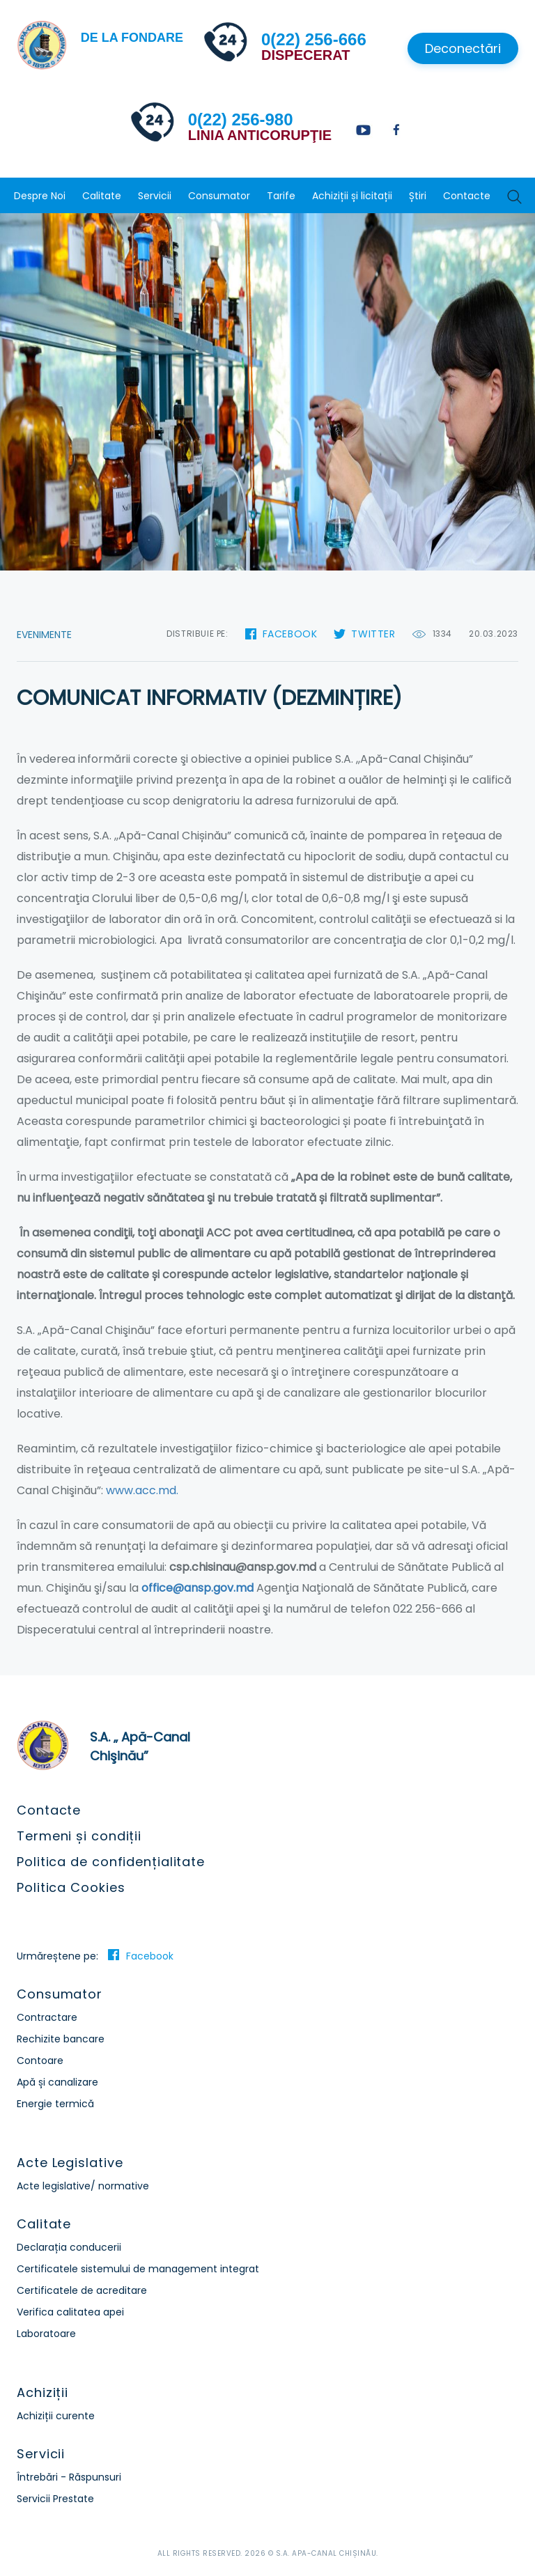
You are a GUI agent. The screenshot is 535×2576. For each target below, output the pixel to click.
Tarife (281, 196)
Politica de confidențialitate (111, 1861)
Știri (417, 196)
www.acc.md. (142, 1490)
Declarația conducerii (69, 2247)
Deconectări (463, 48)
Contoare (40, 2060)
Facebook (290, 634)
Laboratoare (46, 2334)
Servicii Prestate (55, 2499)
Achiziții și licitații (352, 196)
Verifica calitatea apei (70, 2312)
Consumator (219, 196)
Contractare (47, 2017)
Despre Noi (39, 196)
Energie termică (55, 2104)
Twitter (373, 634)
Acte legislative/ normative (83, 2186)
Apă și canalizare (57, 2082)
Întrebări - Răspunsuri (69, 2477)
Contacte (466, 196)
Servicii (154, 196)
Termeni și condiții (79, 1836)
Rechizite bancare (60, 2039)
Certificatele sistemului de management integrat (138, 2269)
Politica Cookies (71, 1887)
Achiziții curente (56, 2416)
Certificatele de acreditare (82, 2290)
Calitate (101, 196)
